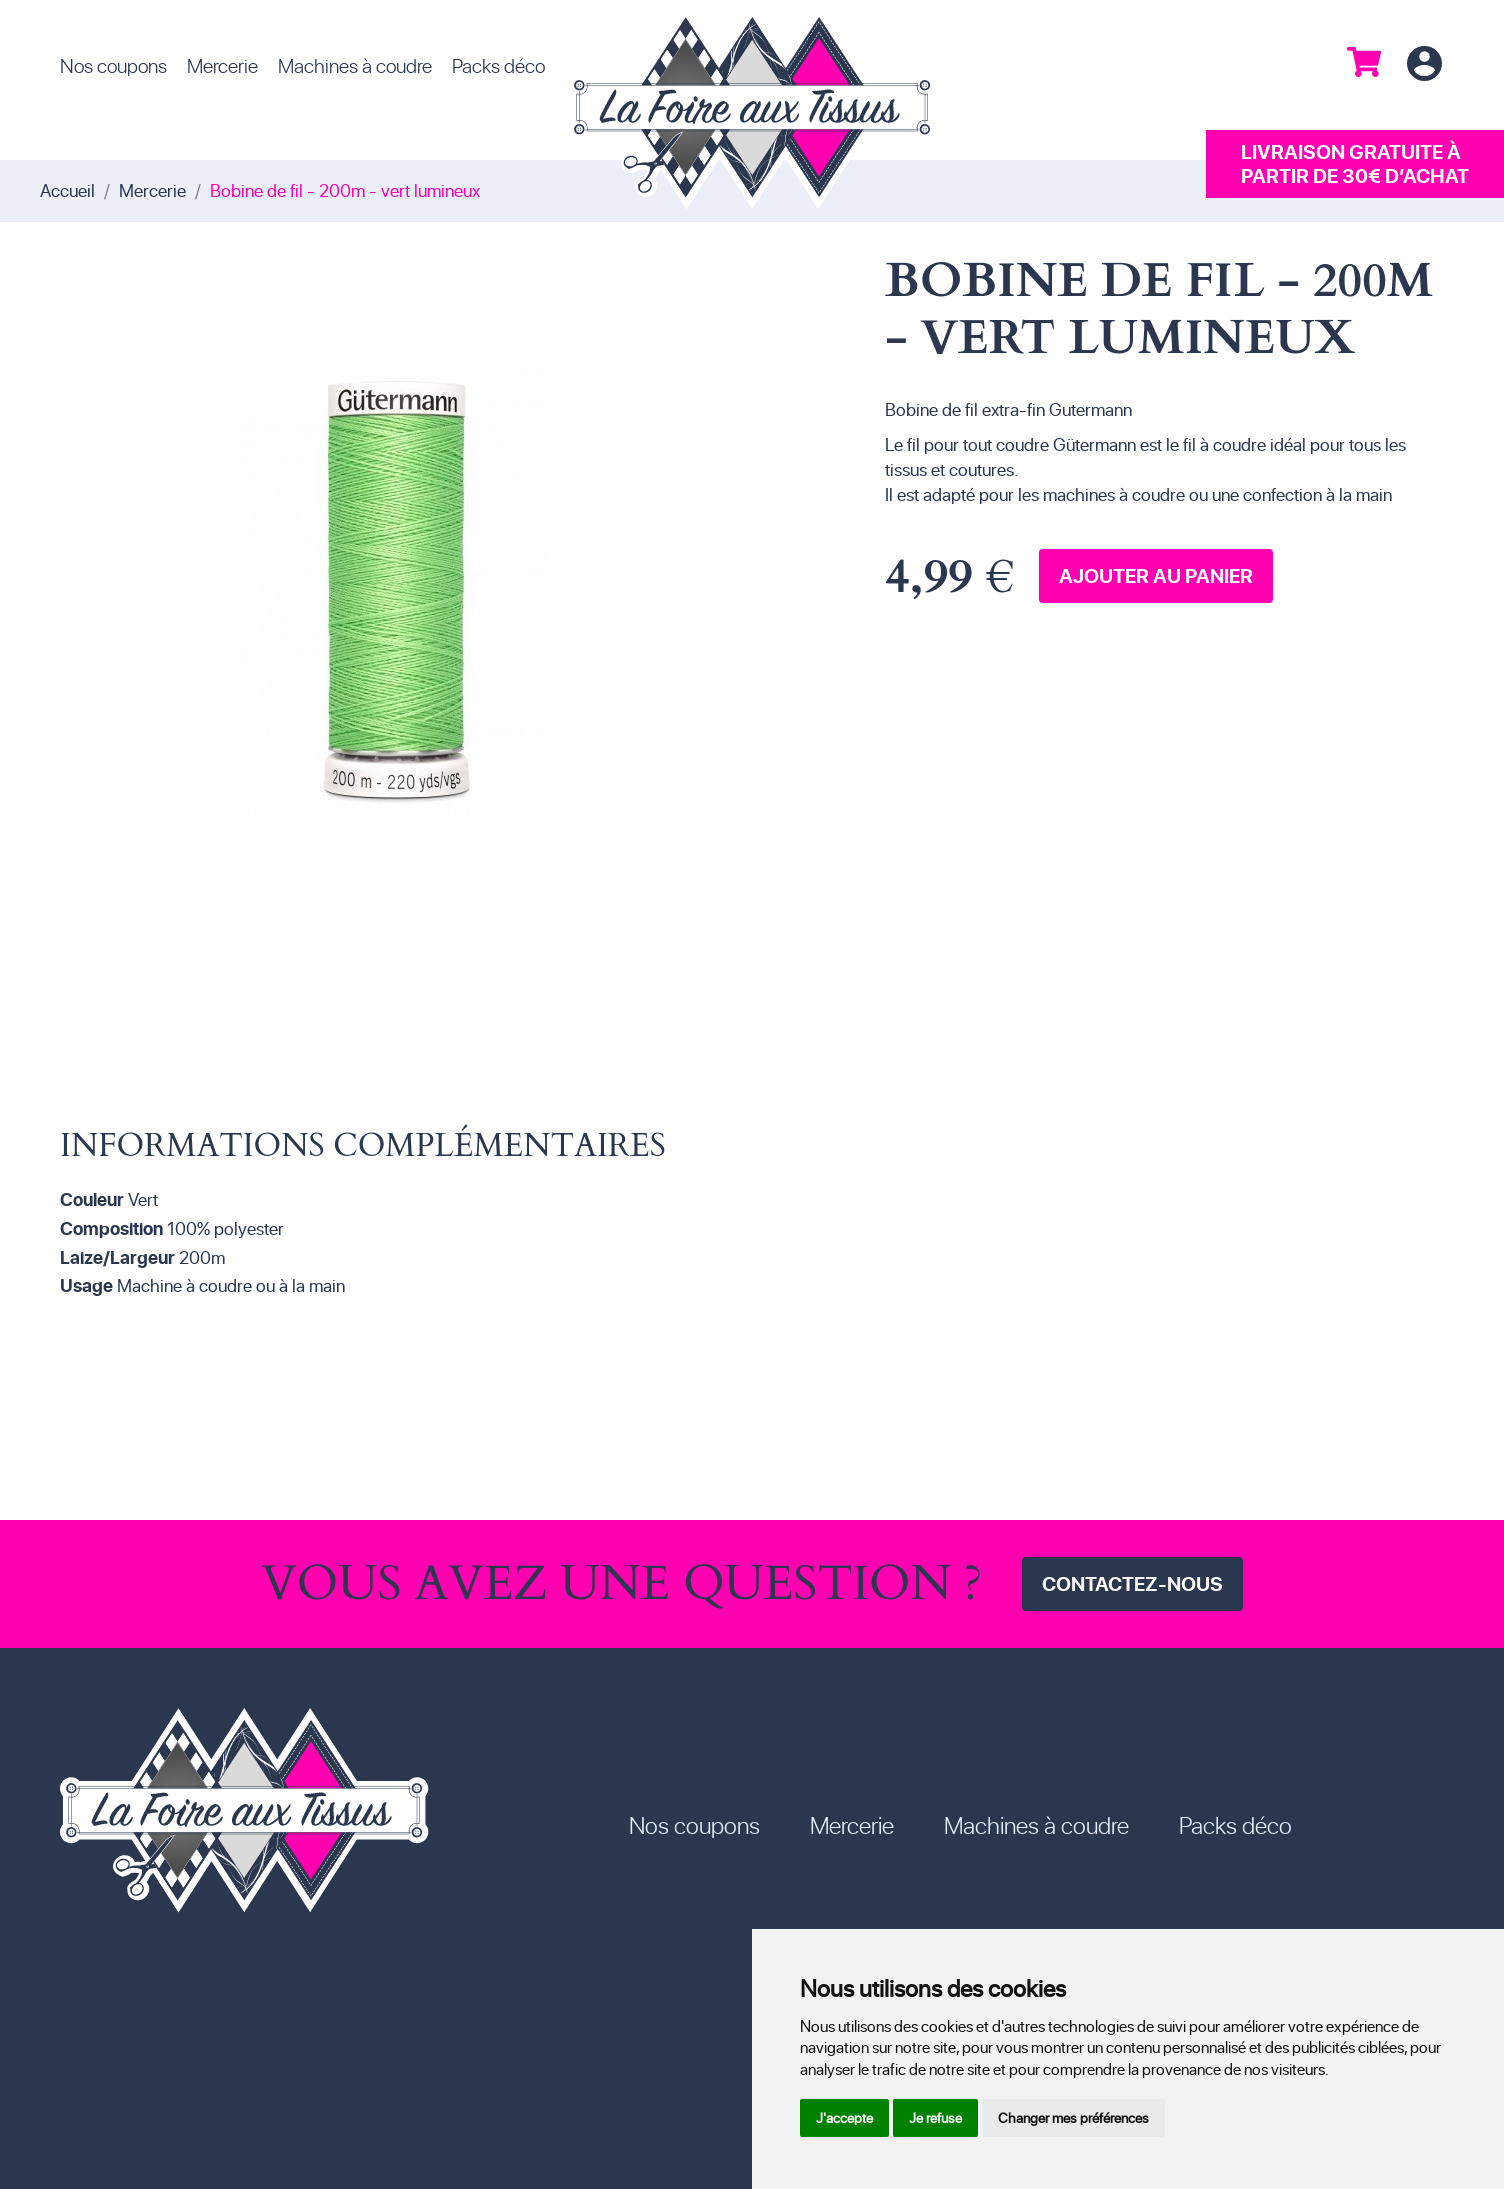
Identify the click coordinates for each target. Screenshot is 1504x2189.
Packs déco (498, 65)
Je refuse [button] (935, 2117)
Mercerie (222, 65)
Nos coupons (113, 65)
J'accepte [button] (844, 2117)
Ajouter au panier (1156, 575)
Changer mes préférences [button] (1073, 2117)
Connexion (1424, 64)
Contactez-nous (1132, 1583)
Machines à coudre (355, 65)
